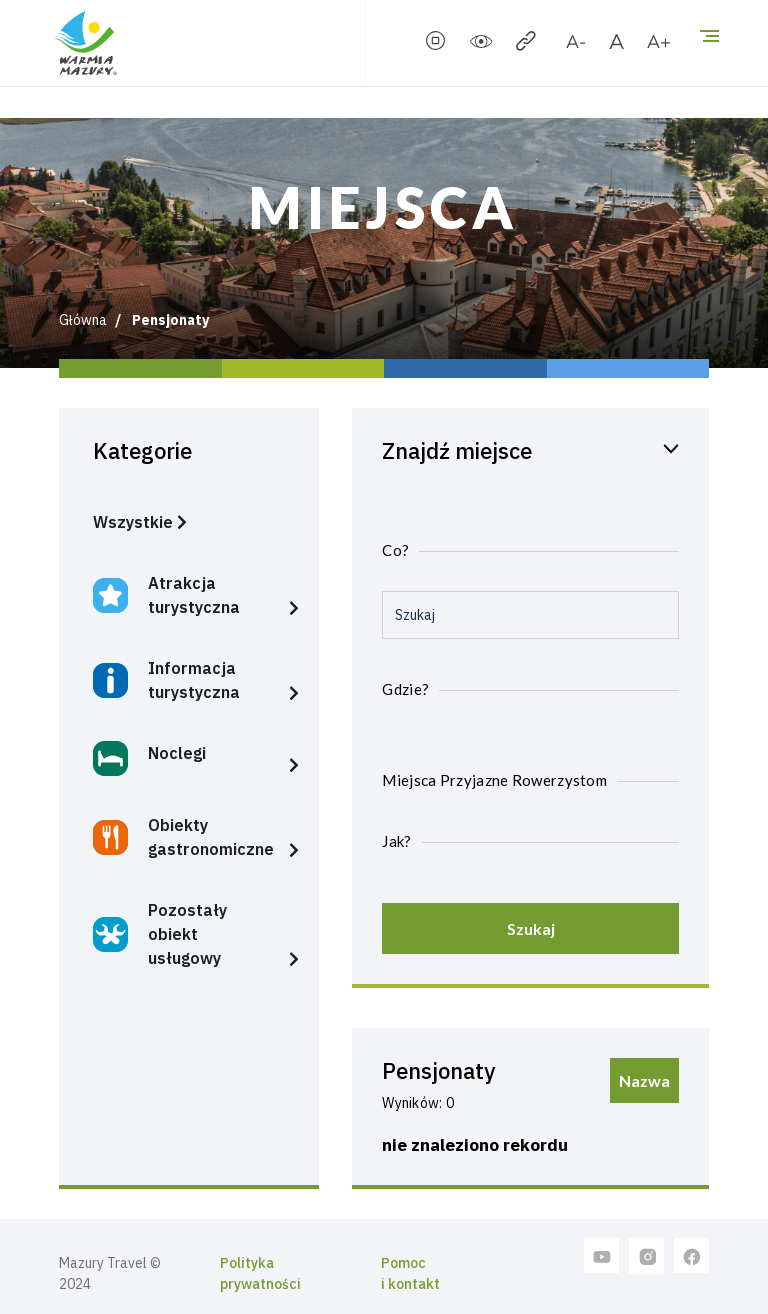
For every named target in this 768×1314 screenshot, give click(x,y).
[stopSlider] (436, 45)
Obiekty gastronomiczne (183, 837)
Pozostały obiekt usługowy (160, 934)
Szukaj (531, 928)
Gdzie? (405, 689)
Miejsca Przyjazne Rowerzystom (494, 780)
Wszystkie (140, 522)
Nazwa (644, 1080)
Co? (395, 550)
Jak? (396, 841)
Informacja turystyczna (166, 680)
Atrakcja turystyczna (166, 595)
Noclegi (149, 758)
